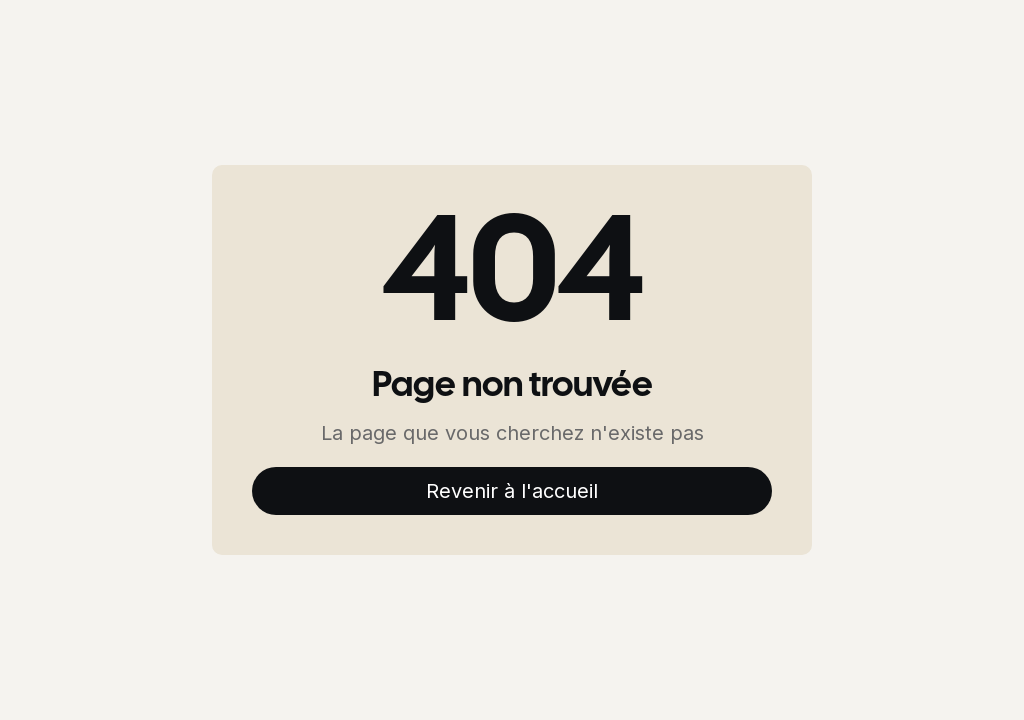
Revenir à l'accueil (512, 491)
